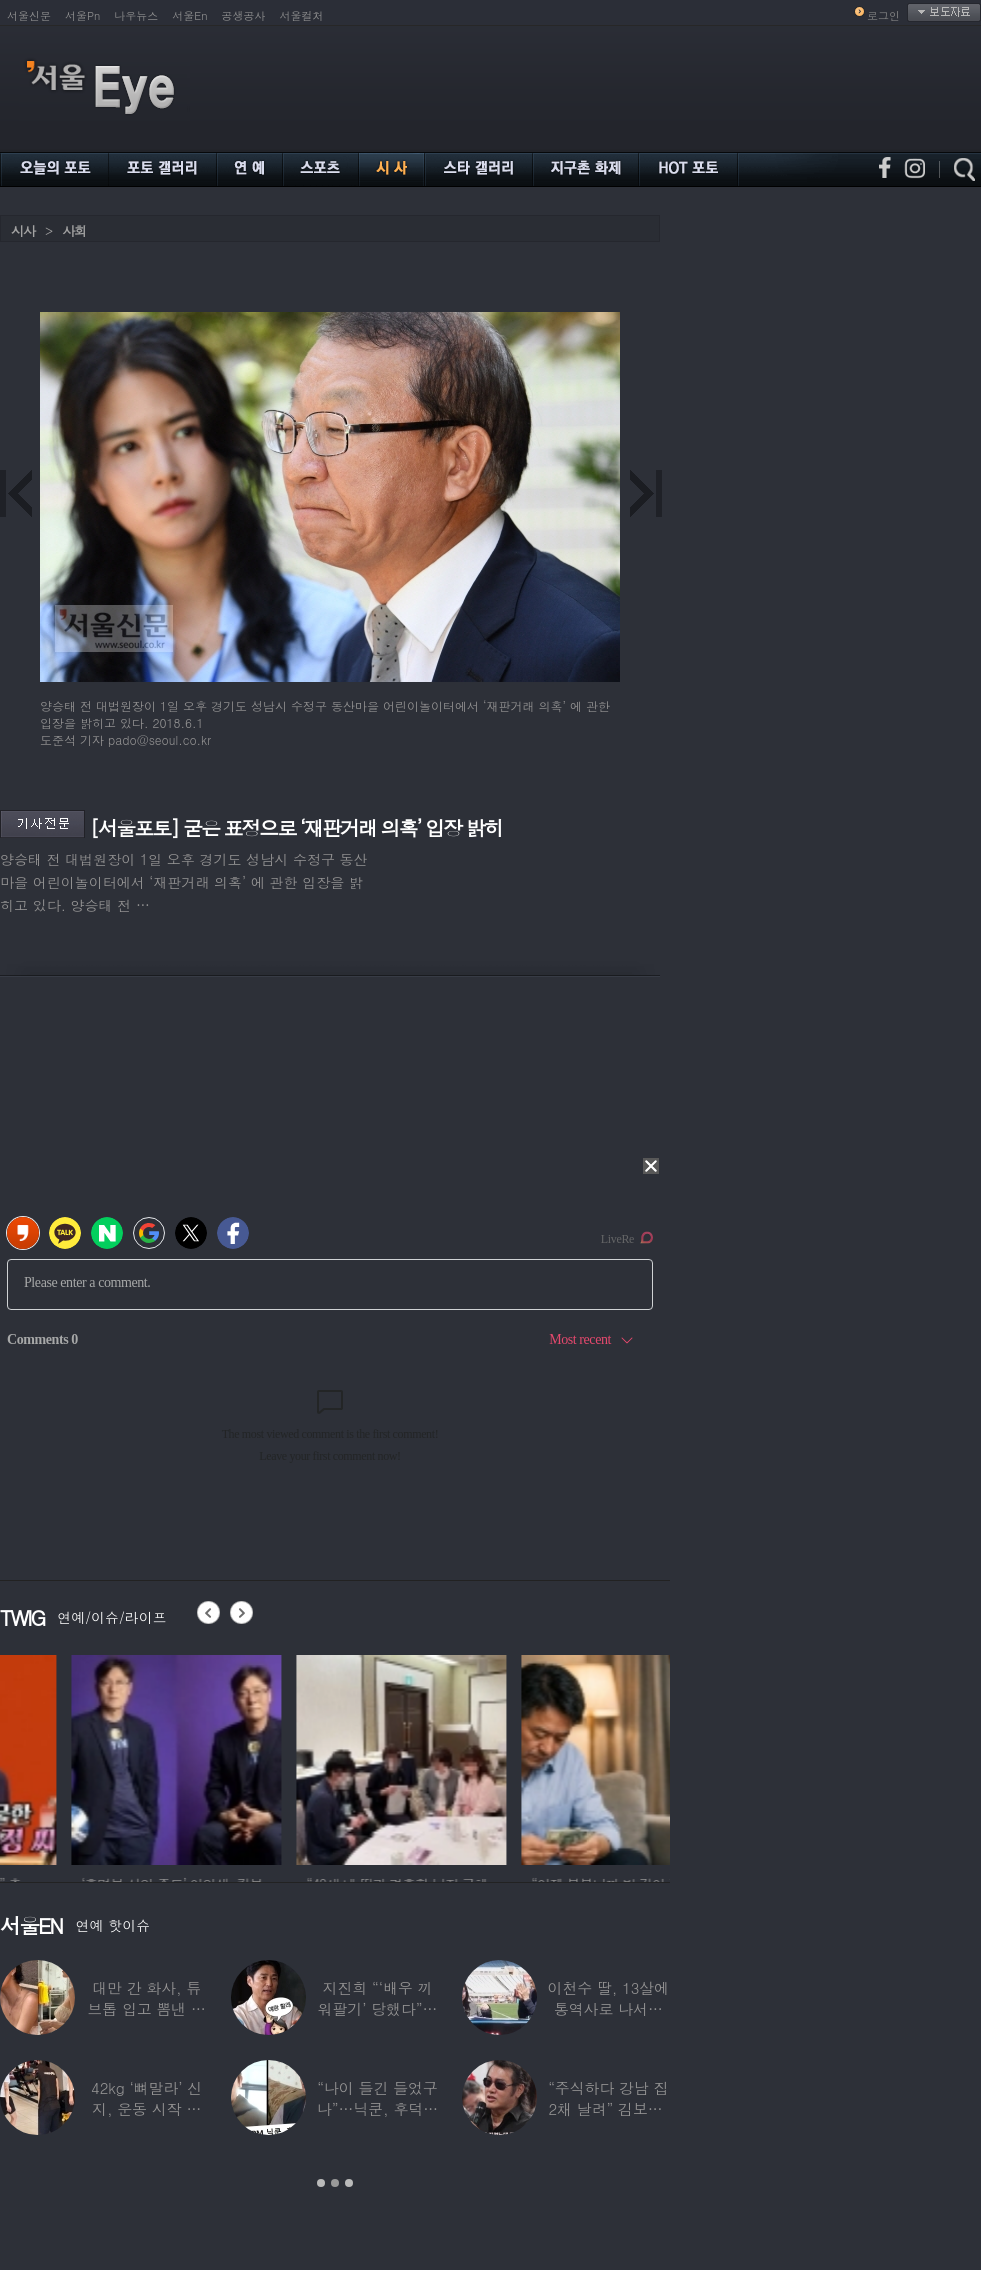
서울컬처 (302, 15)
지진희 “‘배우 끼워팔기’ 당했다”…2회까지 (378, 2008)
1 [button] (321, 2183)
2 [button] (335, 2183)
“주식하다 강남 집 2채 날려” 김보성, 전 (608, 2108)
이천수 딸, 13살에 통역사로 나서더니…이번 (609, 2008)
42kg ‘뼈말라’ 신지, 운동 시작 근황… (146, 2108)
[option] (105, 1757)
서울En (189, 15)
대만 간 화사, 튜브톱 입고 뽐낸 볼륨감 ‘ (146, 2008)
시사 (23, 230)
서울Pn (82, 15)
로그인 (883, 15)
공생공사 (244, 15)
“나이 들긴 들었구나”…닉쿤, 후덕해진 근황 (377, 2108)
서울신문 (29, 15)
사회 (74, 230)
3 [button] (349, 2183)
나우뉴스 (136, 15)
